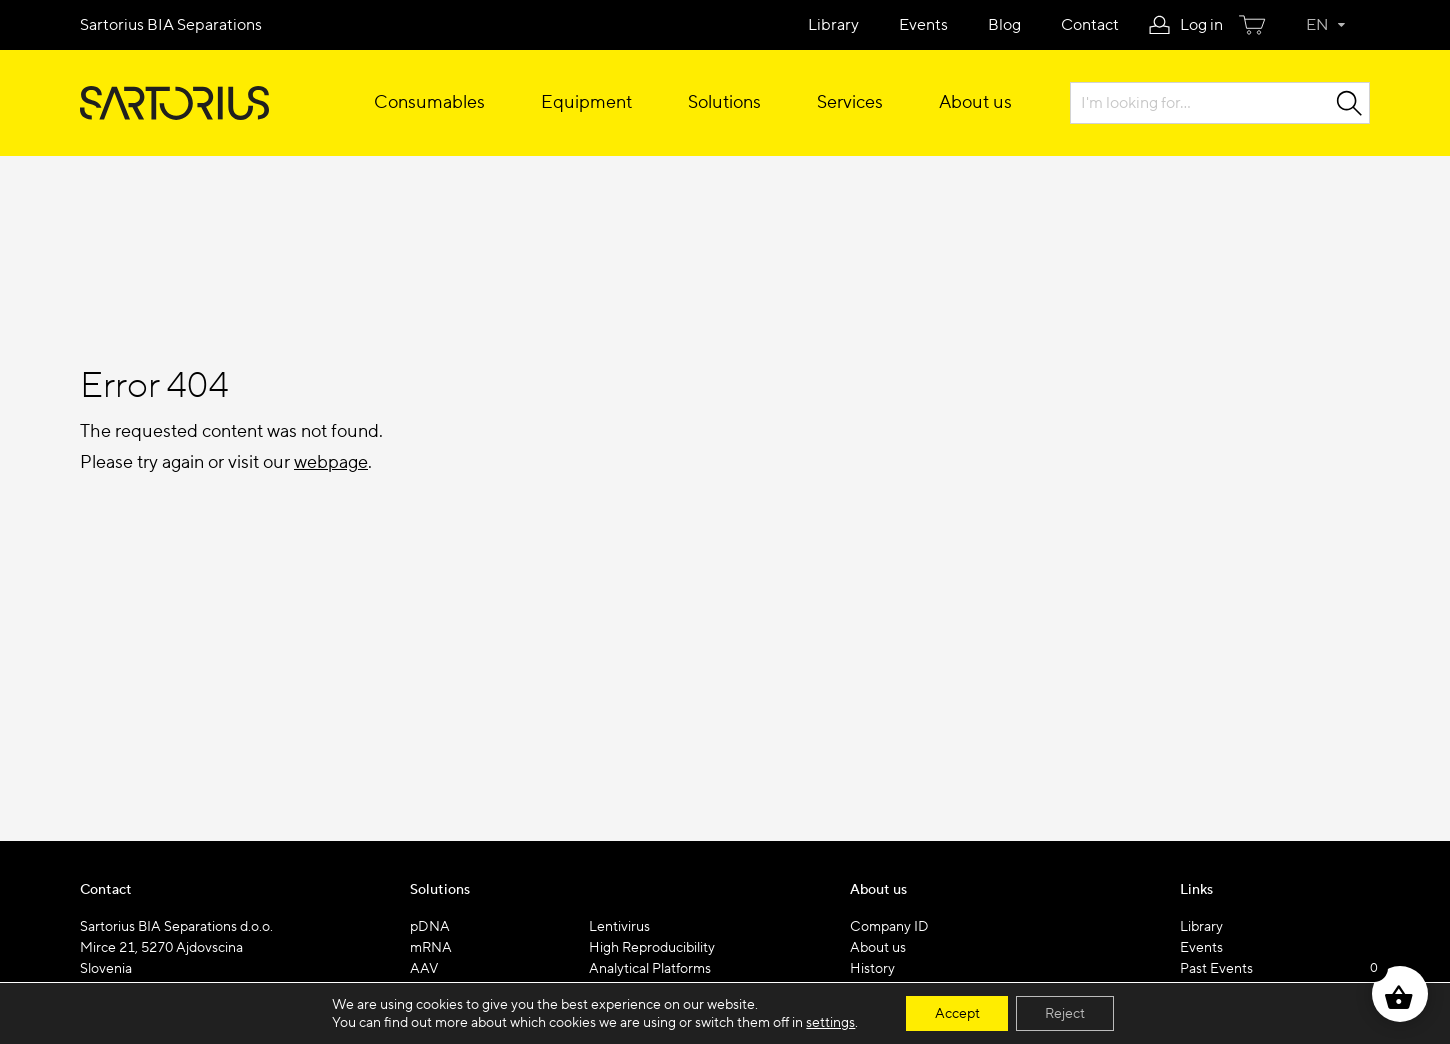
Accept (955, 1013)
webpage (331, 462)
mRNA (431, 948)
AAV (424, 969)
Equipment (586, 102)
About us (975, 102)
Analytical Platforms (650, 969)
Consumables (429, 102)
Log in (1201, 25)
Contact (1090, 25)
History (872, 969)
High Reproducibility (652, 948)
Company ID (889, 927)
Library (833, 25)
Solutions (724, 102)
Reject (1066, 1013)
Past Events (1216, 969)
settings (828, 1022)
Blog (1004, 25)
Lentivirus (619, 927)
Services (850, 102)
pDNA (430, 927)
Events (923, 25)
